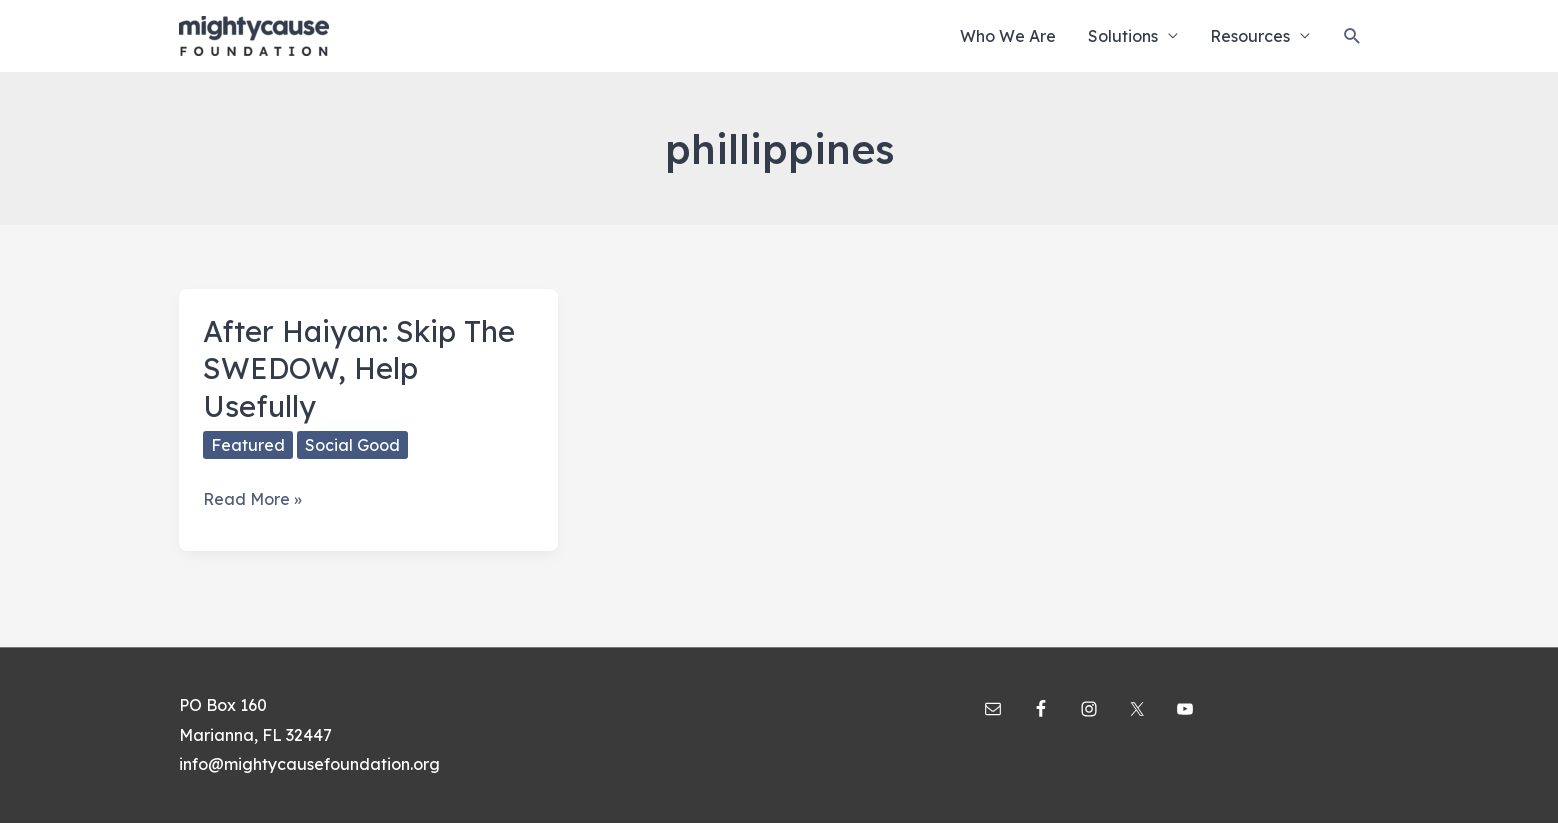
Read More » (252, 500)
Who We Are (1008, 36)
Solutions (1123, 36)
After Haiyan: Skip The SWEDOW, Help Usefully (359, 368)
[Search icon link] (1352, 36)
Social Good (352, 445)
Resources (1250, 36)
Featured (248, 445)
